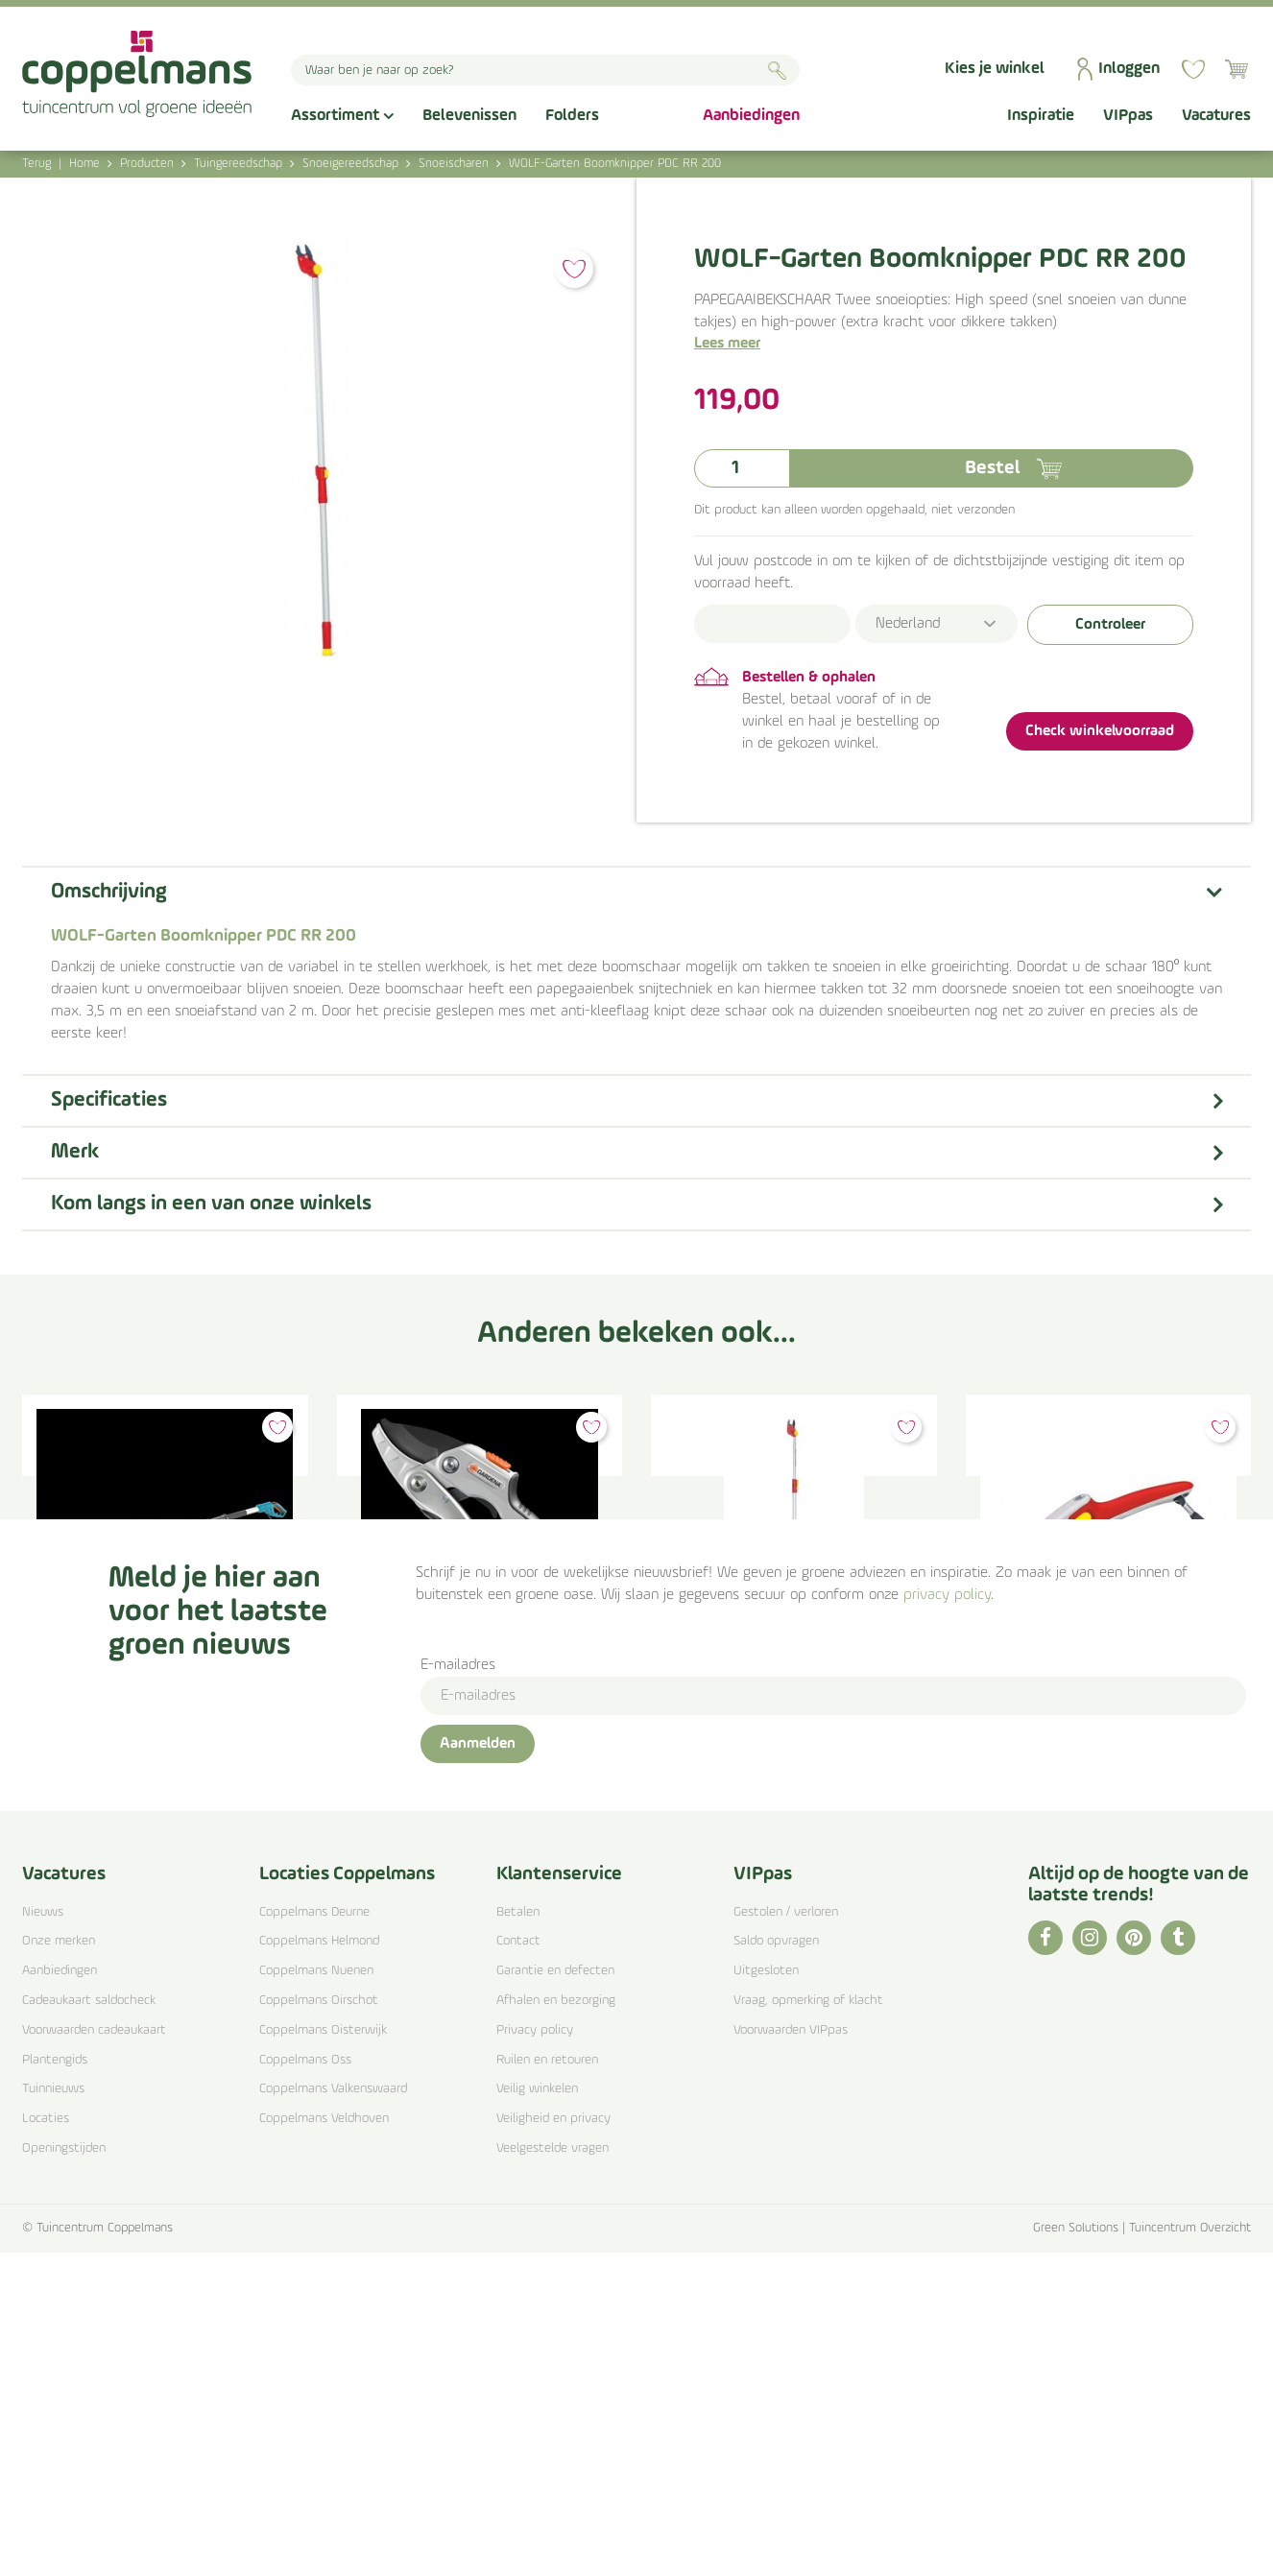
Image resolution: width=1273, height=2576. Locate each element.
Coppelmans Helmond (319, 2265)
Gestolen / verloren (785, 2236)
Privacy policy (534, 2354)
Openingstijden (64, 2472)
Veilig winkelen (537, 2413)
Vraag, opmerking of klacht (808, 2325)
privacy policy (947, 1918)
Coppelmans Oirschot (318, 2325)
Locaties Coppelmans (347, 2197)
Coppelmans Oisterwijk (323, 2354)
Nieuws (42, 2236)
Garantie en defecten (555, 2295)
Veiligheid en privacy (553, 2443)
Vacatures (64, 2197)
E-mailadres (457, 1988)
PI (1134, 2261)
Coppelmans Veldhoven (324, 2443)
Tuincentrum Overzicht (1190, 2551)
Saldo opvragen (776, 2265)
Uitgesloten (766, 2295)
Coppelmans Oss (305, 2383)
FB (1045, 2261)
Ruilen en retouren (547, 2383)
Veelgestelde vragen (552, 2472)
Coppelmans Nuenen (316, 2295)
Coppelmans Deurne (314, 2236)
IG (1089, 2261)
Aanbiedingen (59, 2295)
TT (1178, 2261)
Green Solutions (1075, 2551)
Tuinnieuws (53, 2413)
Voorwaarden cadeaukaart (94, 2354)
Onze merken (58, 2265)
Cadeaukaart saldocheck (89, 2325)
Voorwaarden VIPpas (790, 2354)
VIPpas (762, 2197)
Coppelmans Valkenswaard (333, 2413)
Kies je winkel (995, 68)
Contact (518, 2265)
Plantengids (54, 2383)
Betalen (518, 2236)
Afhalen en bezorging (555, 2325)
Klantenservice (559, 2197)
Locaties (45, 2443)
